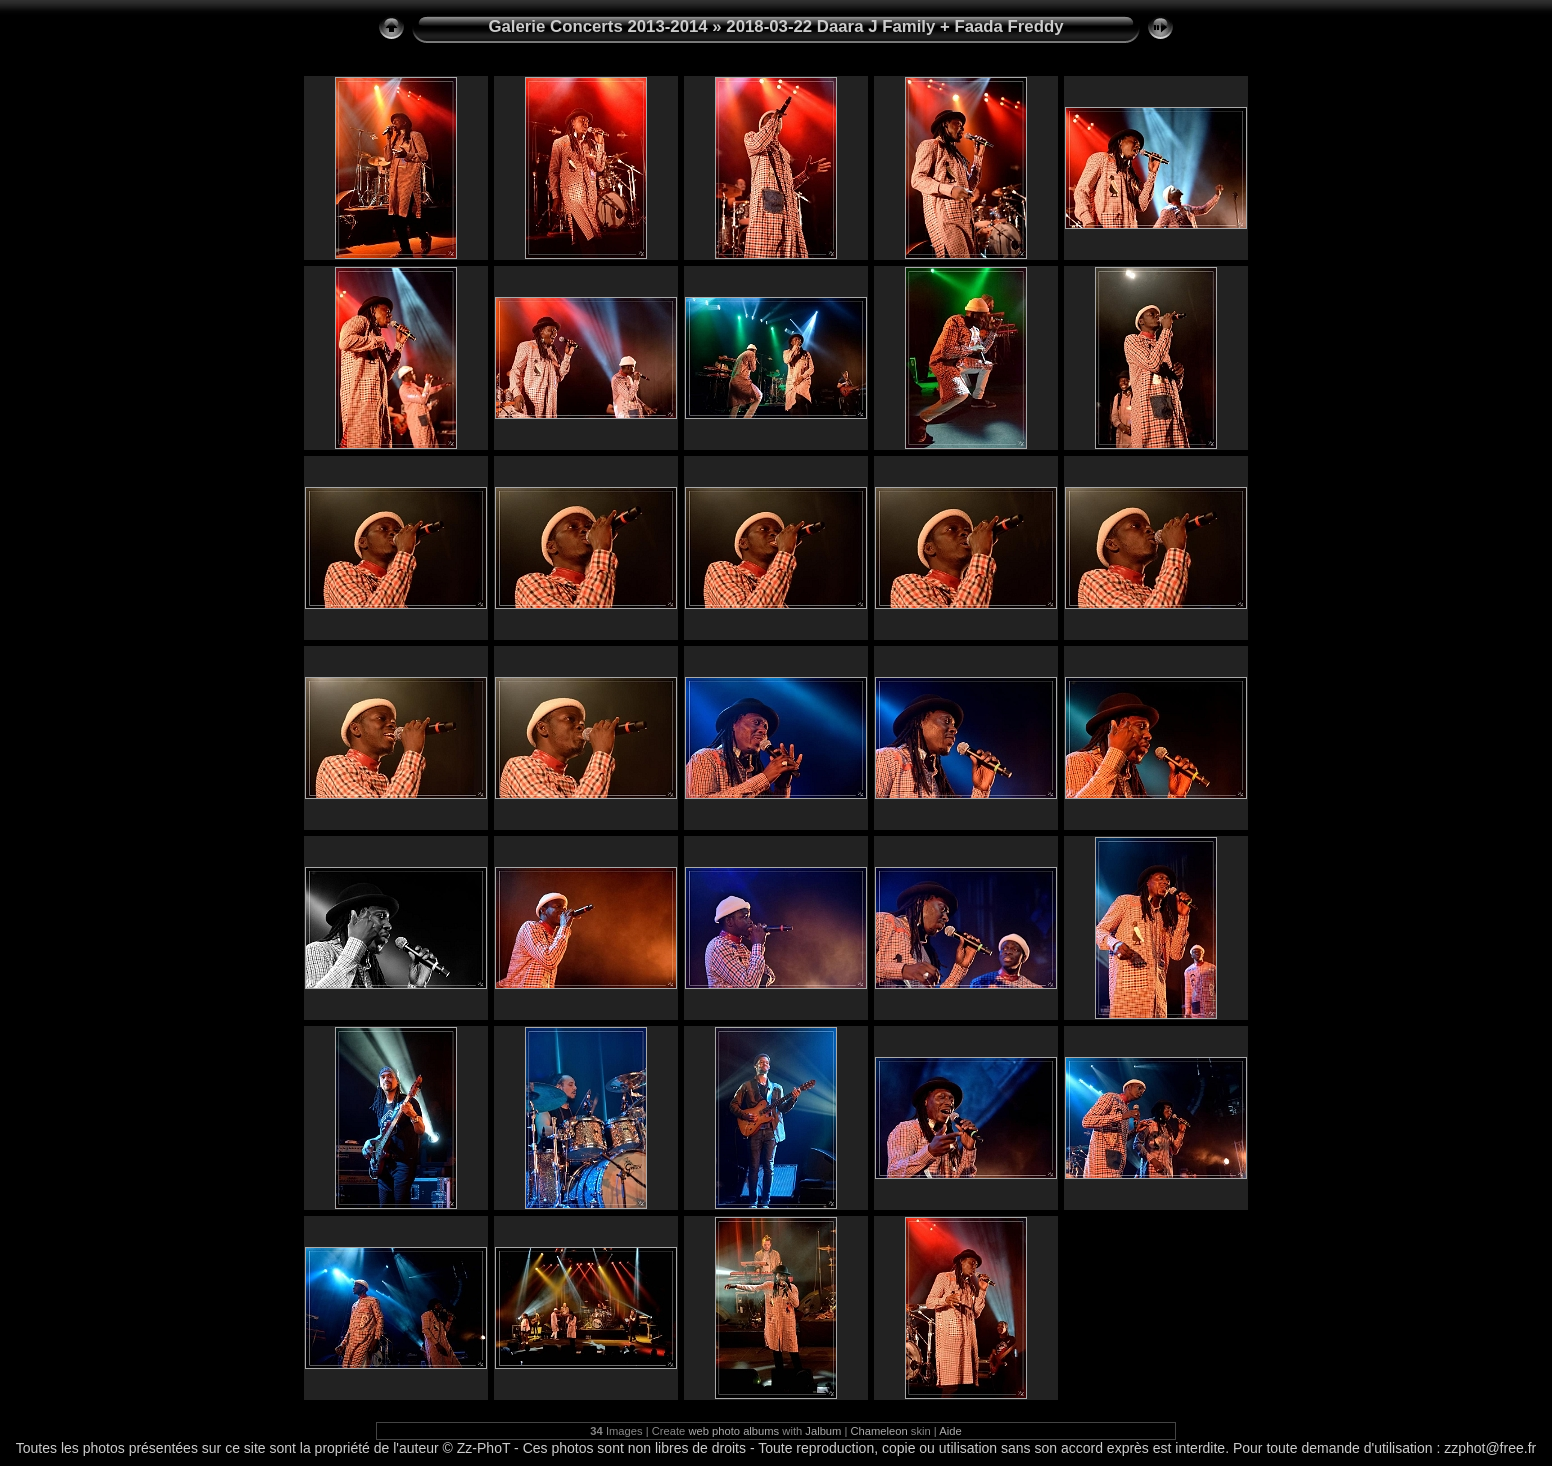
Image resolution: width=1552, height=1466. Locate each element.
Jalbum (823, 1431)
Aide (950, 1431)
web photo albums (733, 1431)
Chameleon (879, 1431)
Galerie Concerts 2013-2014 (597, 26)
